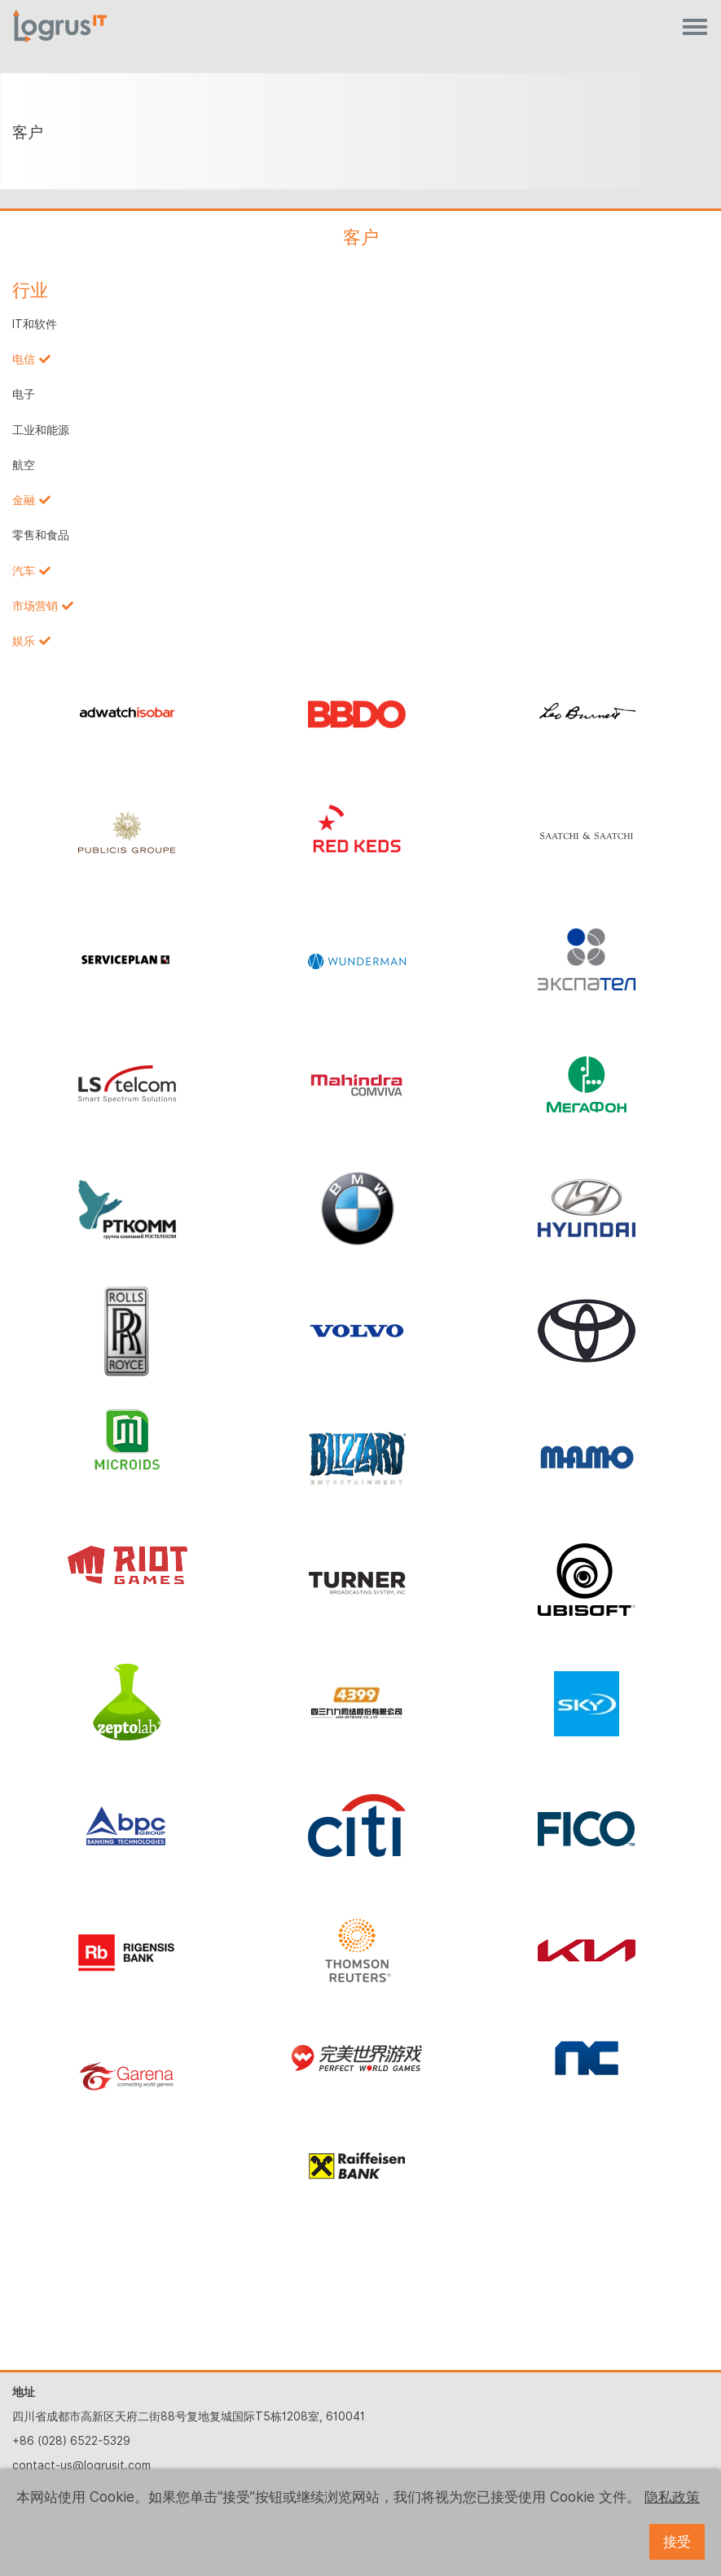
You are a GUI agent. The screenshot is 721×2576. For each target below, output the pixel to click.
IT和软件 (34, 324)
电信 (23, 359)
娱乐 (23, 640)
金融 (23, 500)
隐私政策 (672, 2497)
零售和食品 (40, 535)
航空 (23, 465)
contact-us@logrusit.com (81, 2465)
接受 (677, 2542)
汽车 (23, 570)
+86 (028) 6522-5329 (71, 2440)
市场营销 (35, 605)
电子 (23, 394)
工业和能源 (40, 430)
